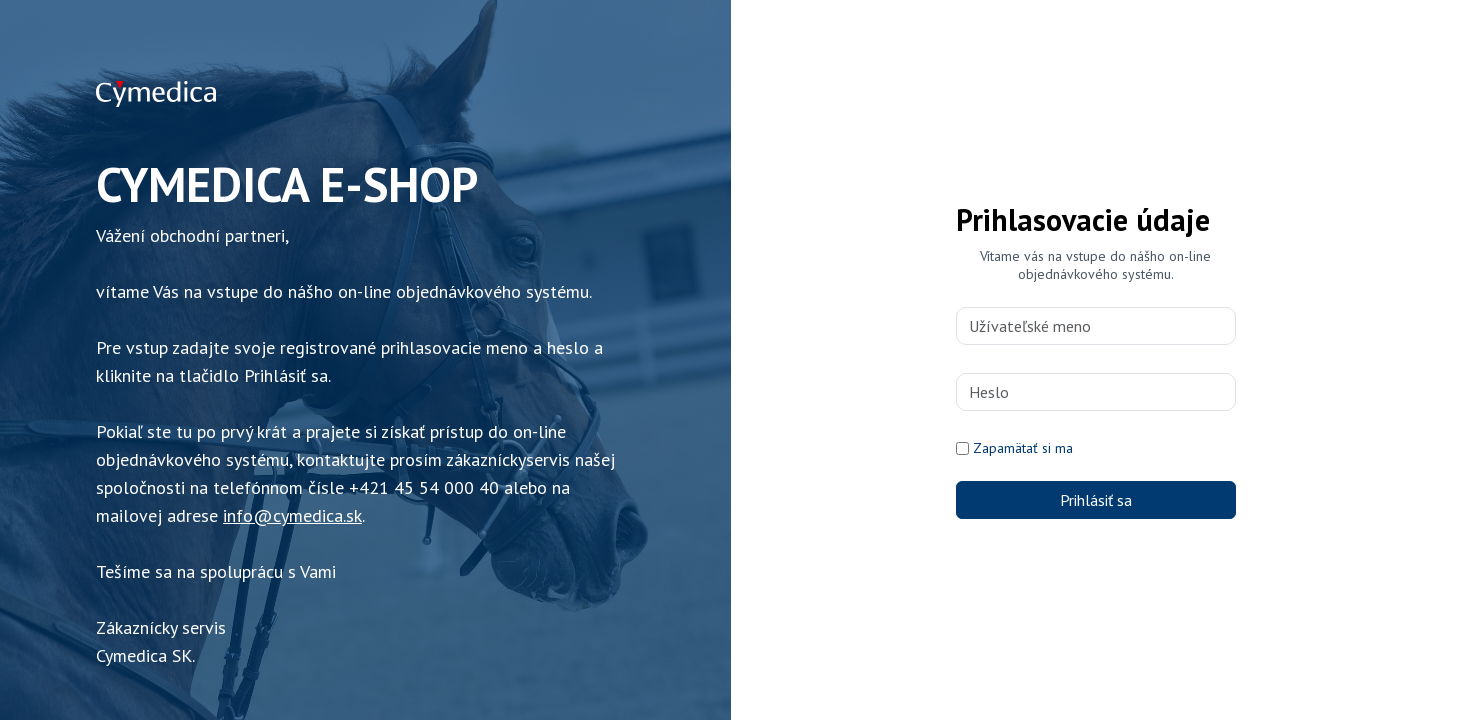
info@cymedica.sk (292, 515)
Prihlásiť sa (1096, 500)
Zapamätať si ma (1023, 448)
